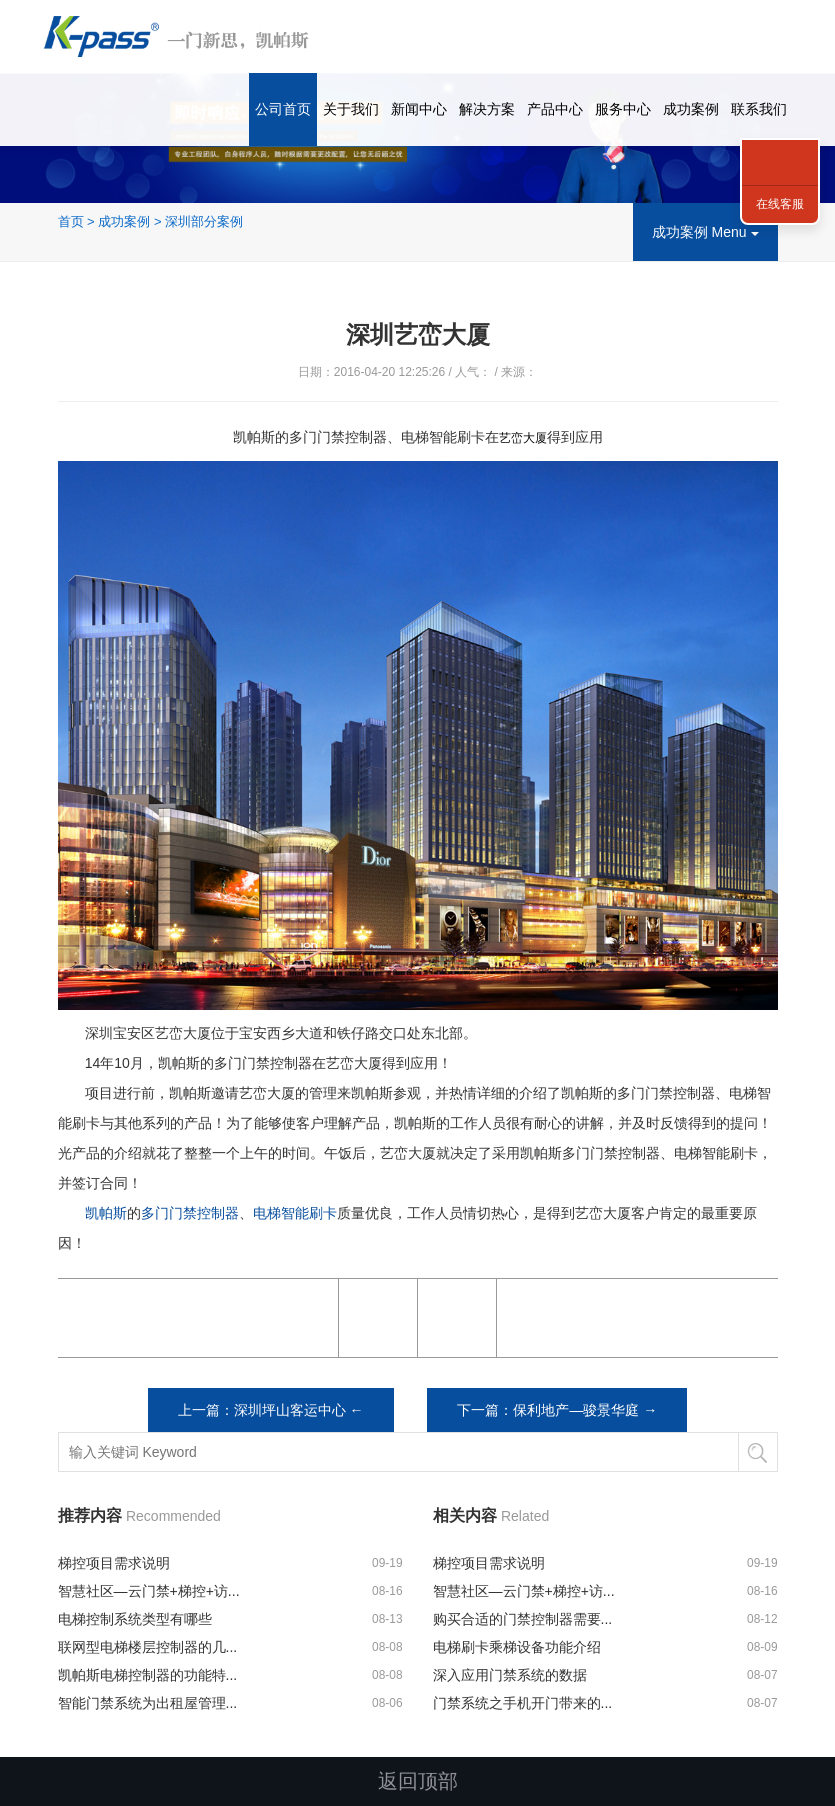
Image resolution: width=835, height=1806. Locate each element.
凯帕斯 (106, 1213)
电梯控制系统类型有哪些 (135, 1619)
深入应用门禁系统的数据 (510, 1675)
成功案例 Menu (705, 232)
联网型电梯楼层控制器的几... (148, 1647)
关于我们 (351, 109)
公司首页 (283, 109)
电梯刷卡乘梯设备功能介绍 (517, 1647)
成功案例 (691, 109)
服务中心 (623, 109)
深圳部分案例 (204, 221)
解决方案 (487, 109)
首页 (71, 221)
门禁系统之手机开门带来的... (523, 1703)
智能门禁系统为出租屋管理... (148, 1703)
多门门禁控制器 (190, 1213)
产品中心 (555, 109)
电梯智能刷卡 (295, 1213)
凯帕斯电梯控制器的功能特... (148, 1675)
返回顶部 (418, 1781)
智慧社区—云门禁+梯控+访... (149, 1591)
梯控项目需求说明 (114, 1563)
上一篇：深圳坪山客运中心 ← (271, 1410)
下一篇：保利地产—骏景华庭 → (557, 1410)
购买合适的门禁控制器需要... (523, 1619)
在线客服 (780, 204)
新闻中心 (419, 109)
